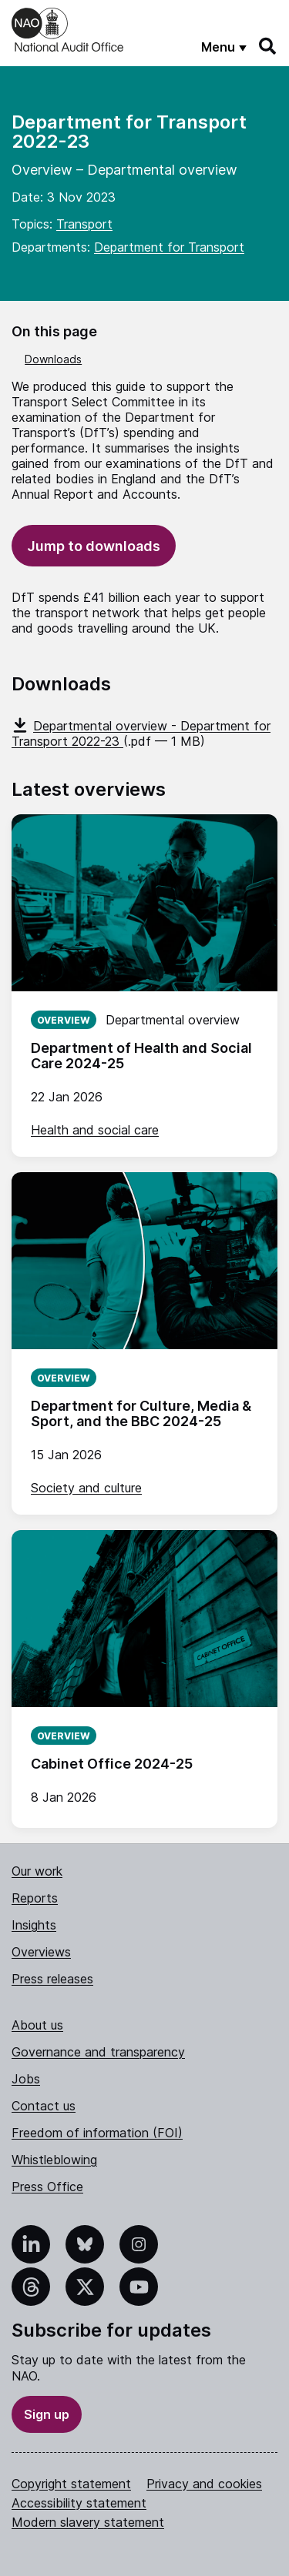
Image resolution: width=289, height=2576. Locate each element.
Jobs (26, 2079)
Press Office (47, 2186)
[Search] (268, 46)
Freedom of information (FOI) (97, 2132)
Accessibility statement (79, 2503)
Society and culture (86, 1487)
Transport (84, 224)
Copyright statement (71, 2483)
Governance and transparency (98, 2052)
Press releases (52, 1978)
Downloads (53, 359)
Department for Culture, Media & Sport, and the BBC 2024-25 (141, 1413)
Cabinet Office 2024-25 (112, 1764)
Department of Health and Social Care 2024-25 (141, 1055)
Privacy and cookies (204, 2483)
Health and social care (95, 1130)
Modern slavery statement (88, 2522)
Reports (35, 1898)
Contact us (44, 2105)
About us (37, 2025)
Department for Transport (169, 247)
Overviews (41, 1952)
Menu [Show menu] (218, 47)
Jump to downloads (93, 546)
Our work (37, 1871)
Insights (34, 1925)
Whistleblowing (54, 2159)
